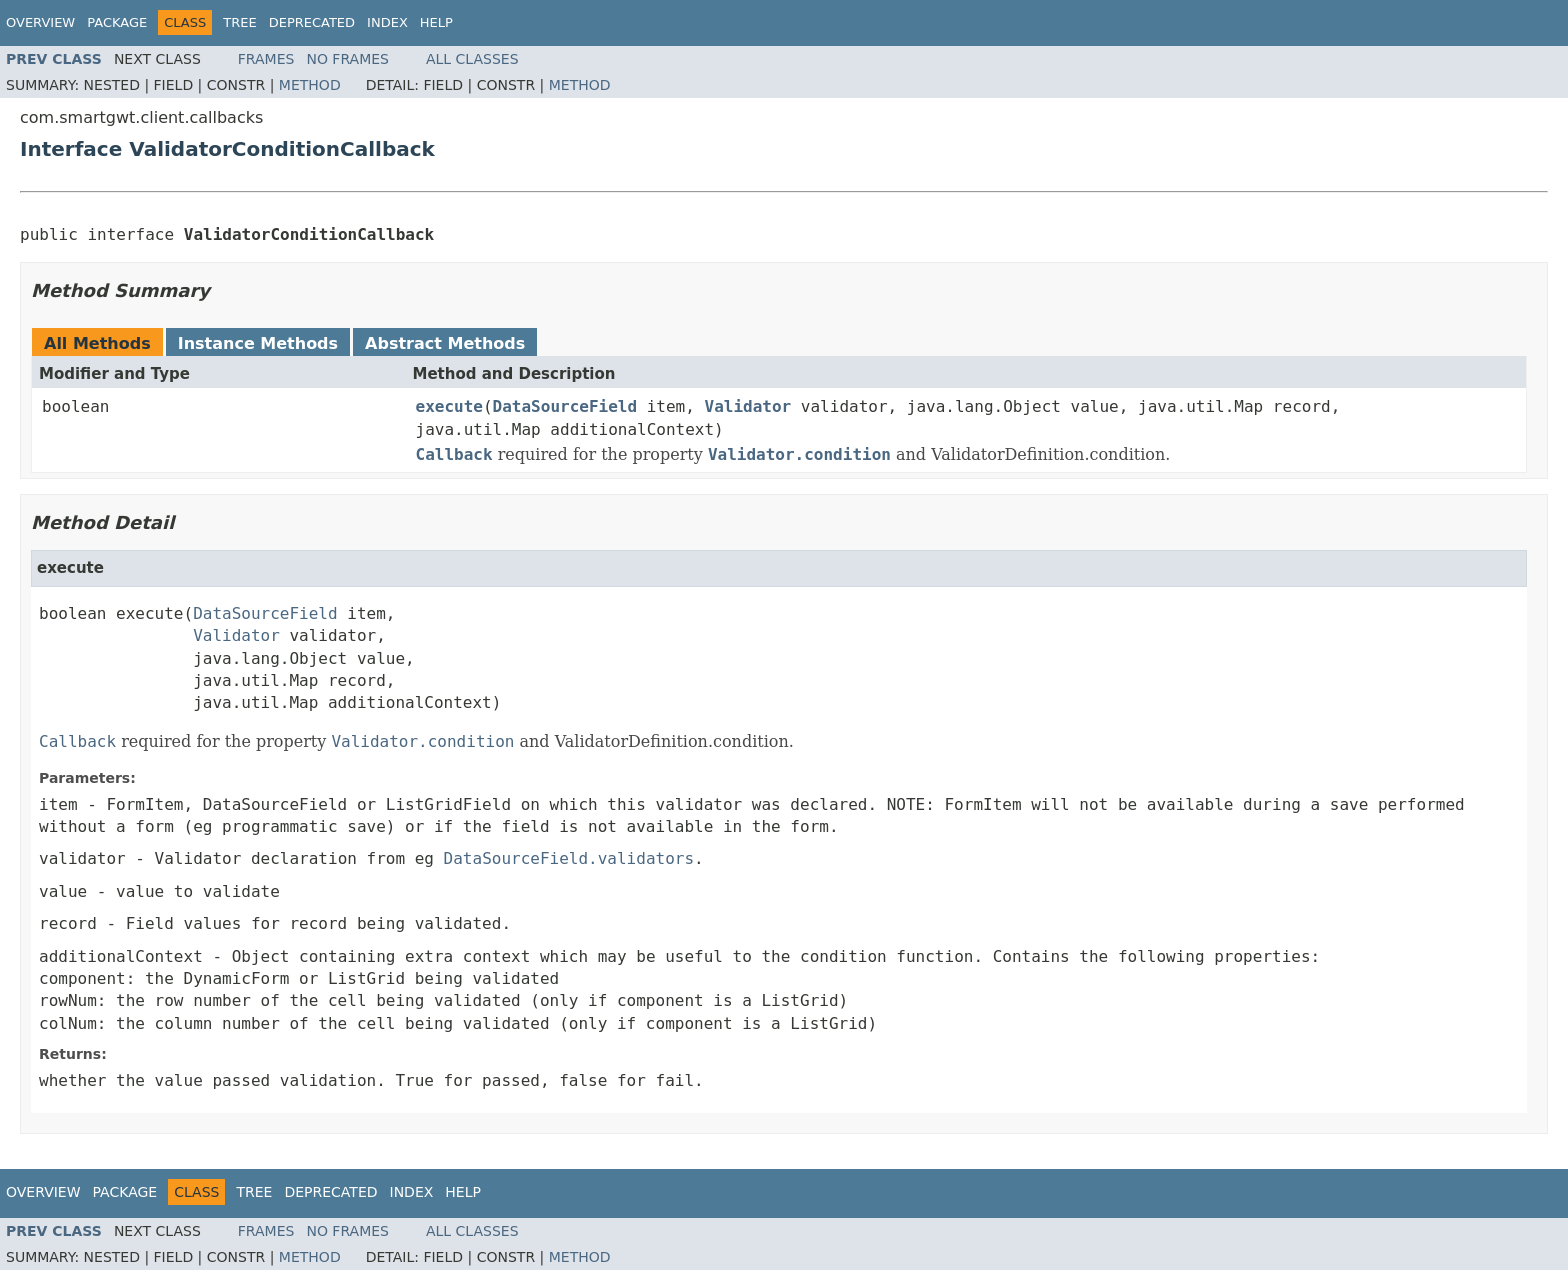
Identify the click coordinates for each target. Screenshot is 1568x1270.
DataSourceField (565, 406)
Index (387, 22)
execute (449, 406)
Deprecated (312, 22)
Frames (266, 59)
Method (310, 85)
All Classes (472, 59)
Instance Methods (258, 343)
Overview (40, 22)
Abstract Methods (445, 343)
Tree (239, 22)
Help (436, 22)
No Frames (347, 59)
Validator (748, 406)
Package (117, 22)
